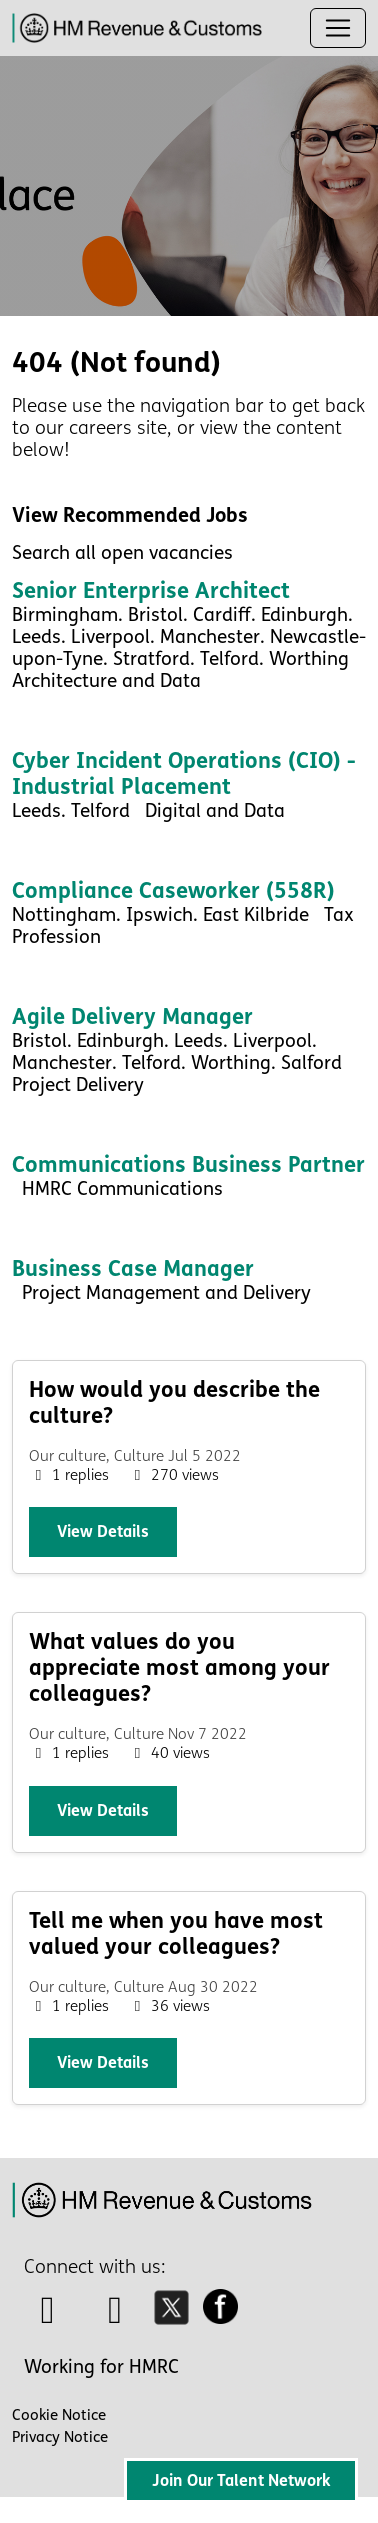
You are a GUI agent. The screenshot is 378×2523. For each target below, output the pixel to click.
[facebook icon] (226, 2317)
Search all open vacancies (122, 553)
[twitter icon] (176, 2317)
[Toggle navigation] (338, 28)
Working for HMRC (101, 2367)
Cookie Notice (59, 2415)
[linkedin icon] (116, 2317)
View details (103, 1531)
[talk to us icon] (48, 2317)
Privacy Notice (60, 2437)
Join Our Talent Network (241, 2480)
